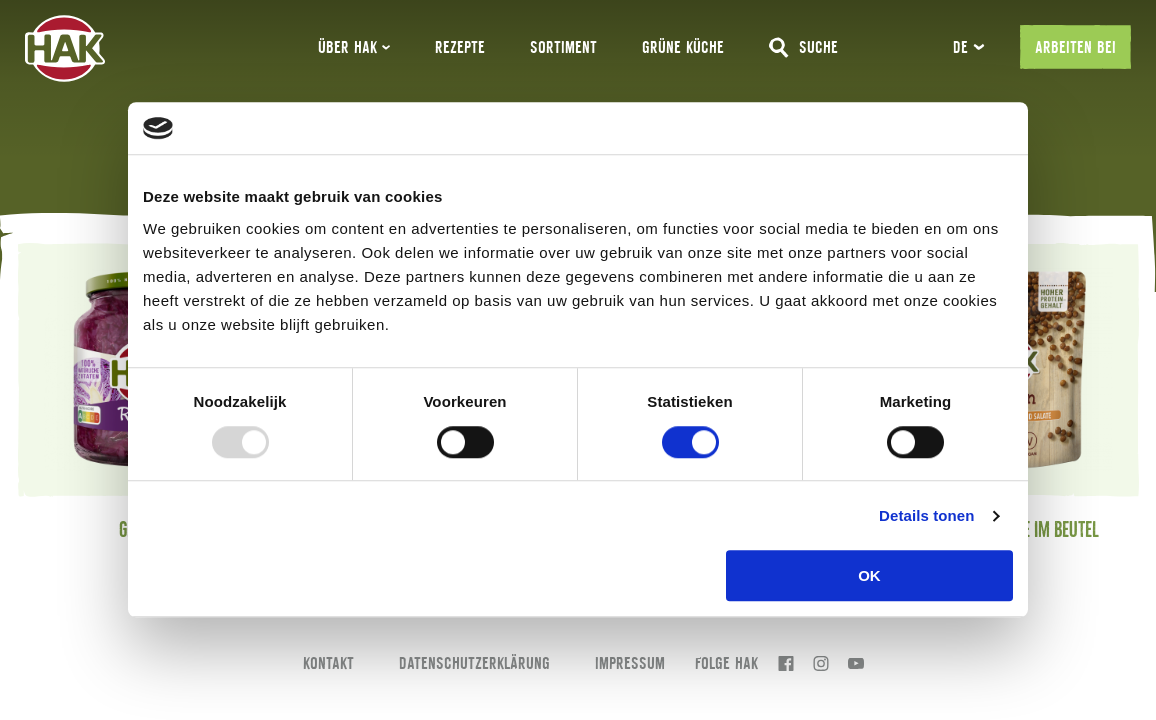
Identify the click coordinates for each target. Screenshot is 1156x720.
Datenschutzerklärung (474, 663)
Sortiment (563, 47)
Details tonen (926, 515)
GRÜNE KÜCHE (683, 47)
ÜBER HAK (354, 47)
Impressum (630, 663)
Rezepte (460, 47)
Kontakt (328, 663)
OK (869, 575)
